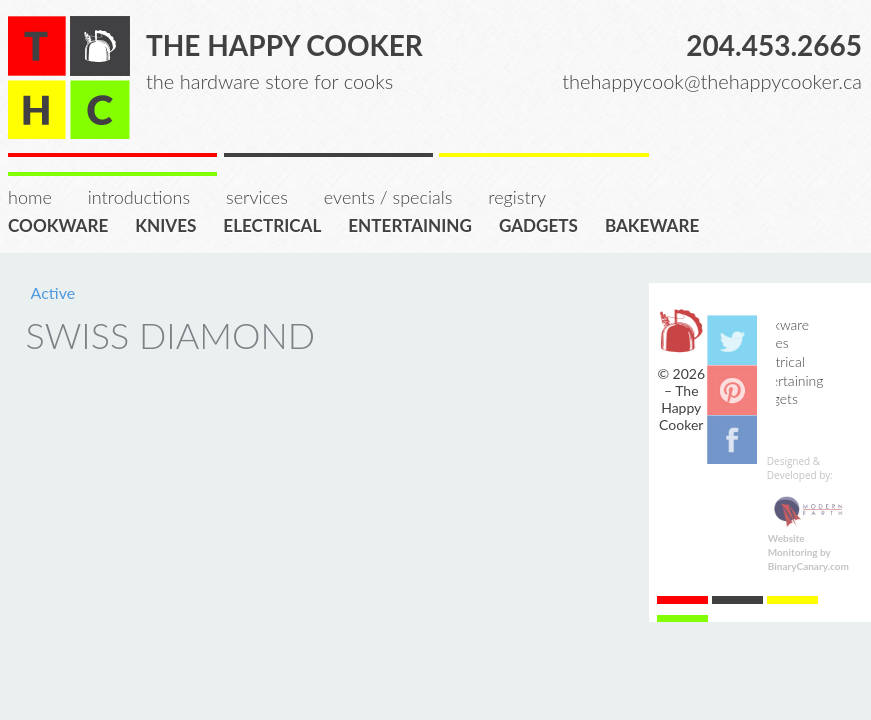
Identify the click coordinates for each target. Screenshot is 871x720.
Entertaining (416, 224)
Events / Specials (388, 197)
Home (30, 197)
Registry (517, 197)
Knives (172, 224)
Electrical (278, 224)
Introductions (139, 197)
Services (257, 197)
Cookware (65, 224)
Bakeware (659, 224)
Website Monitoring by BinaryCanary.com (808, 552)
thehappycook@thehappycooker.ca (712, 81)
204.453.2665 (774, 45)
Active (53, 292)
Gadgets (545, 224)
